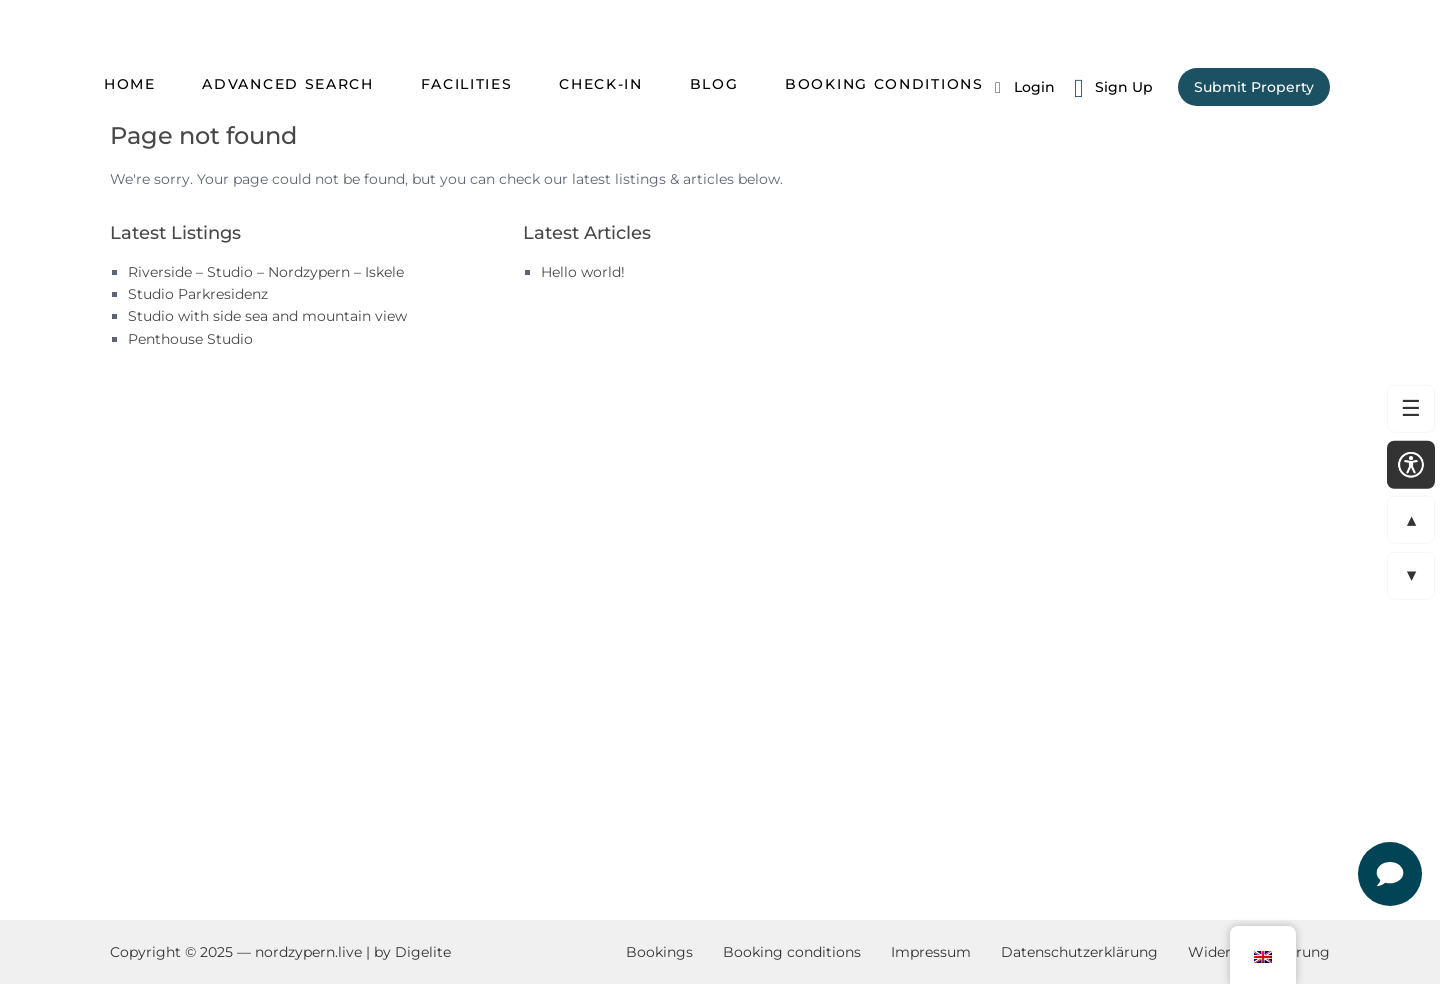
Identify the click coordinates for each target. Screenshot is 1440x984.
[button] (1263, 955)
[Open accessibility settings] (1411, 464)
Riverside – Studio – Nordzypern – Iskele (266, 272)
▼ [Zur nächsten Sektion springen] (1402, 575)
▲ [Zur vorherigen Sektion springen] (1402, 520)
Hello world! (583, 272)
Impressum (931, 952)
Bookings (659, 952)
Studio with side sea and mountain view (267, 316)
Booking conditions (884, 84)
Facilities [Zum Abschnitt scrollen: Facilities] (467, 84)
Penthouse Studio (190, 339)
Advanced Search (288, 84)
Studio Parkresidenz (198, 294)
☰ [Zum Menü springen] (1404, 409)
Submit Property (1254, 87)
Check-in (601, 84)
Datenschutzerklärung (1079, 952)
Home (130, 84)
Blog (714, 84)
